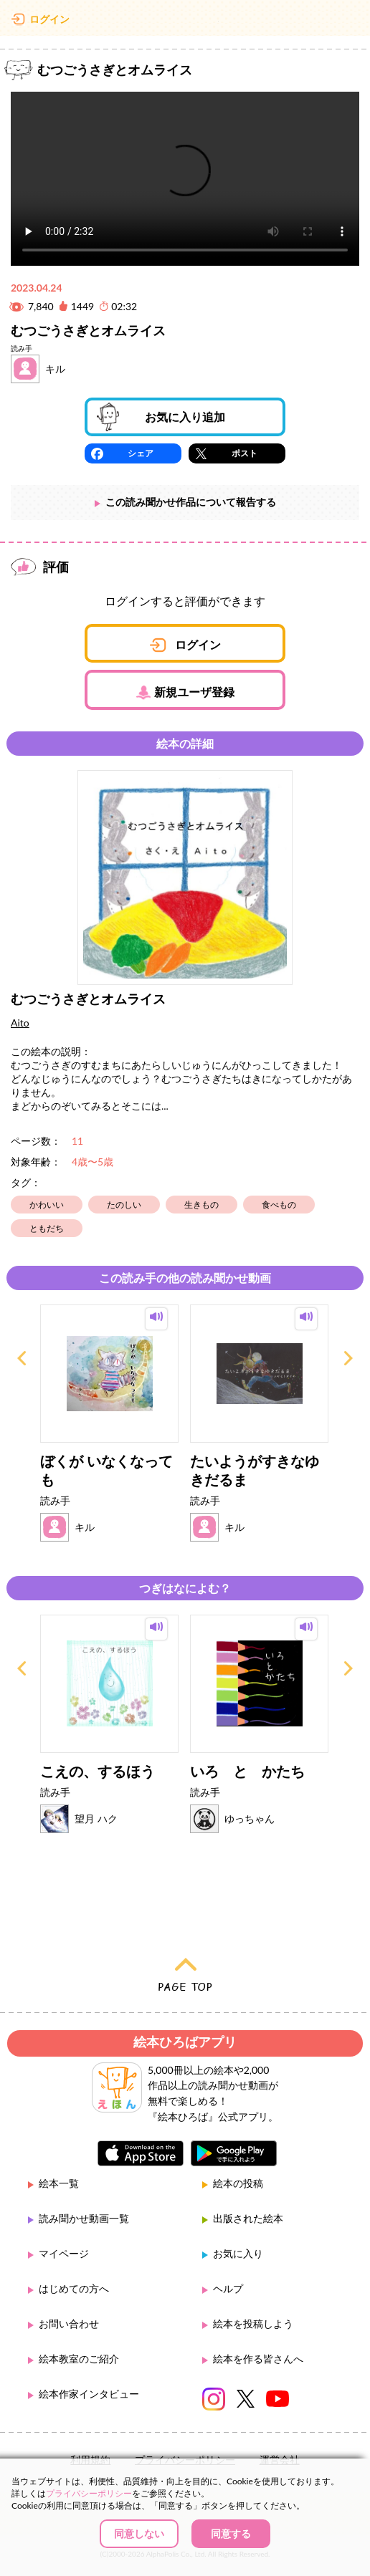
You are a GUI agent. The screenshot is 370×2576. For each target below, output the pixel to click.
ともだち (46, 1228)
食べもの (279, 1204)
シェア (140, 453)
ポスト (244, 453)
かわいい (46, 1204)
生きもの (201, 1204)
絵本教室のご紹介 (79, 2358)
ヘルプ (228, 2288)
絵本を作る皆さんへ (258, 2358)
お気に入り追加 (185, 416)
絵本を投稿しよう (253, 2323)
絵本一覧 (59, 2183)
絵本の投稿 (238, 2183)
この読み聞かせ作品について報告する (190, 502)
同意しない (139, 2533)
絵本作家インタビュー (89, 2394)
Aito (20, 1023)
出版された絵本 (248, 2218)
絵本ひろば (185, 21)
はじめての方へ (74, 2288)
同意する (231, 2533)
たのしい (124, 1204)
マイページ (64, 2253)
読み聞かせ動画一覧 (84, 2218)
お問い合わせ (69, 2323)
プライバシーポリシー (89, 2493)
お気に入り (238, 2253)
